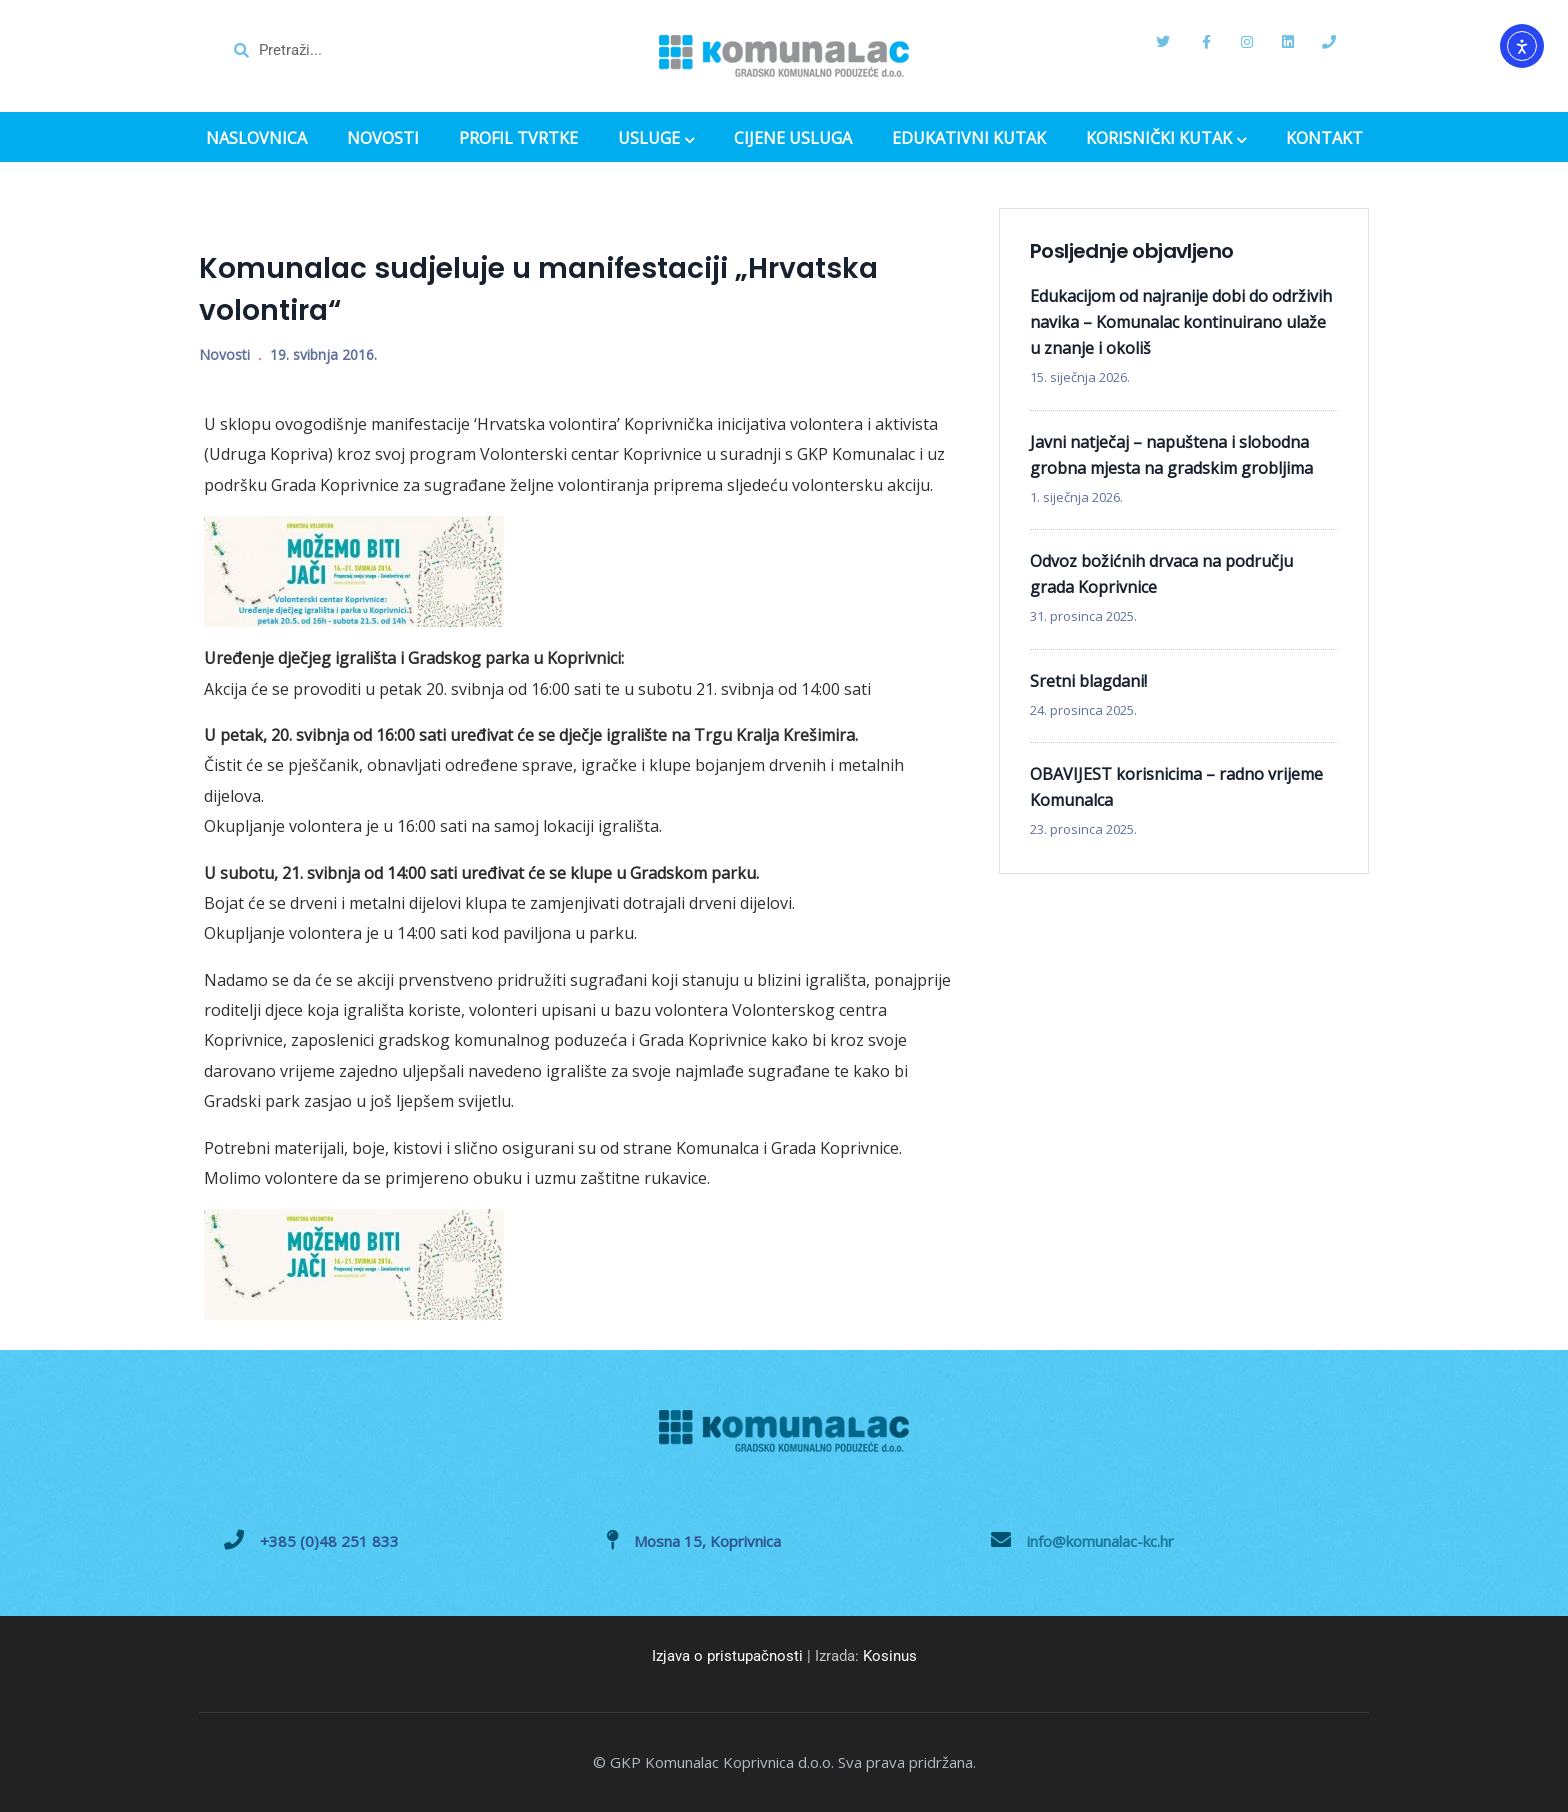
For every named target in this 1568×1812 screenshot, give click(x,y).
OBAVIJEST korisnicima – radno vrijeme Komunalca (1176, 787)
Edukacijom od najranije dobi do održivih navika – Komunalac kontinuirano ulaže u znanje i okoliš (1181, 322)
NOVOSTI (383, 138)
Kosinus (890, 1656)
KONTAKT (1324, 138)
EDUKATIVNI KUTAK (969, 138)
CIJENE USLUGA (793, 138)
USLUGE (656, 140)
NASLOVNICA (256, 138)
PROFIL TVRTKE (518, 138)
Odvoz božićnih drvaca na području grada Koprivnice (1161, 574)
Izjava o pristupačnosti (727, 1656)
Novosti (224, 354)
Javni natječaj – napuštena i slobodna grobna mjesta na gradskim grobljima (1171, 455)
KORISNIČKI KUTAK (1166, 140)
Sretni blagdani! (1088, 681)
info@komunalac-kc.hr (1100, 1541)
